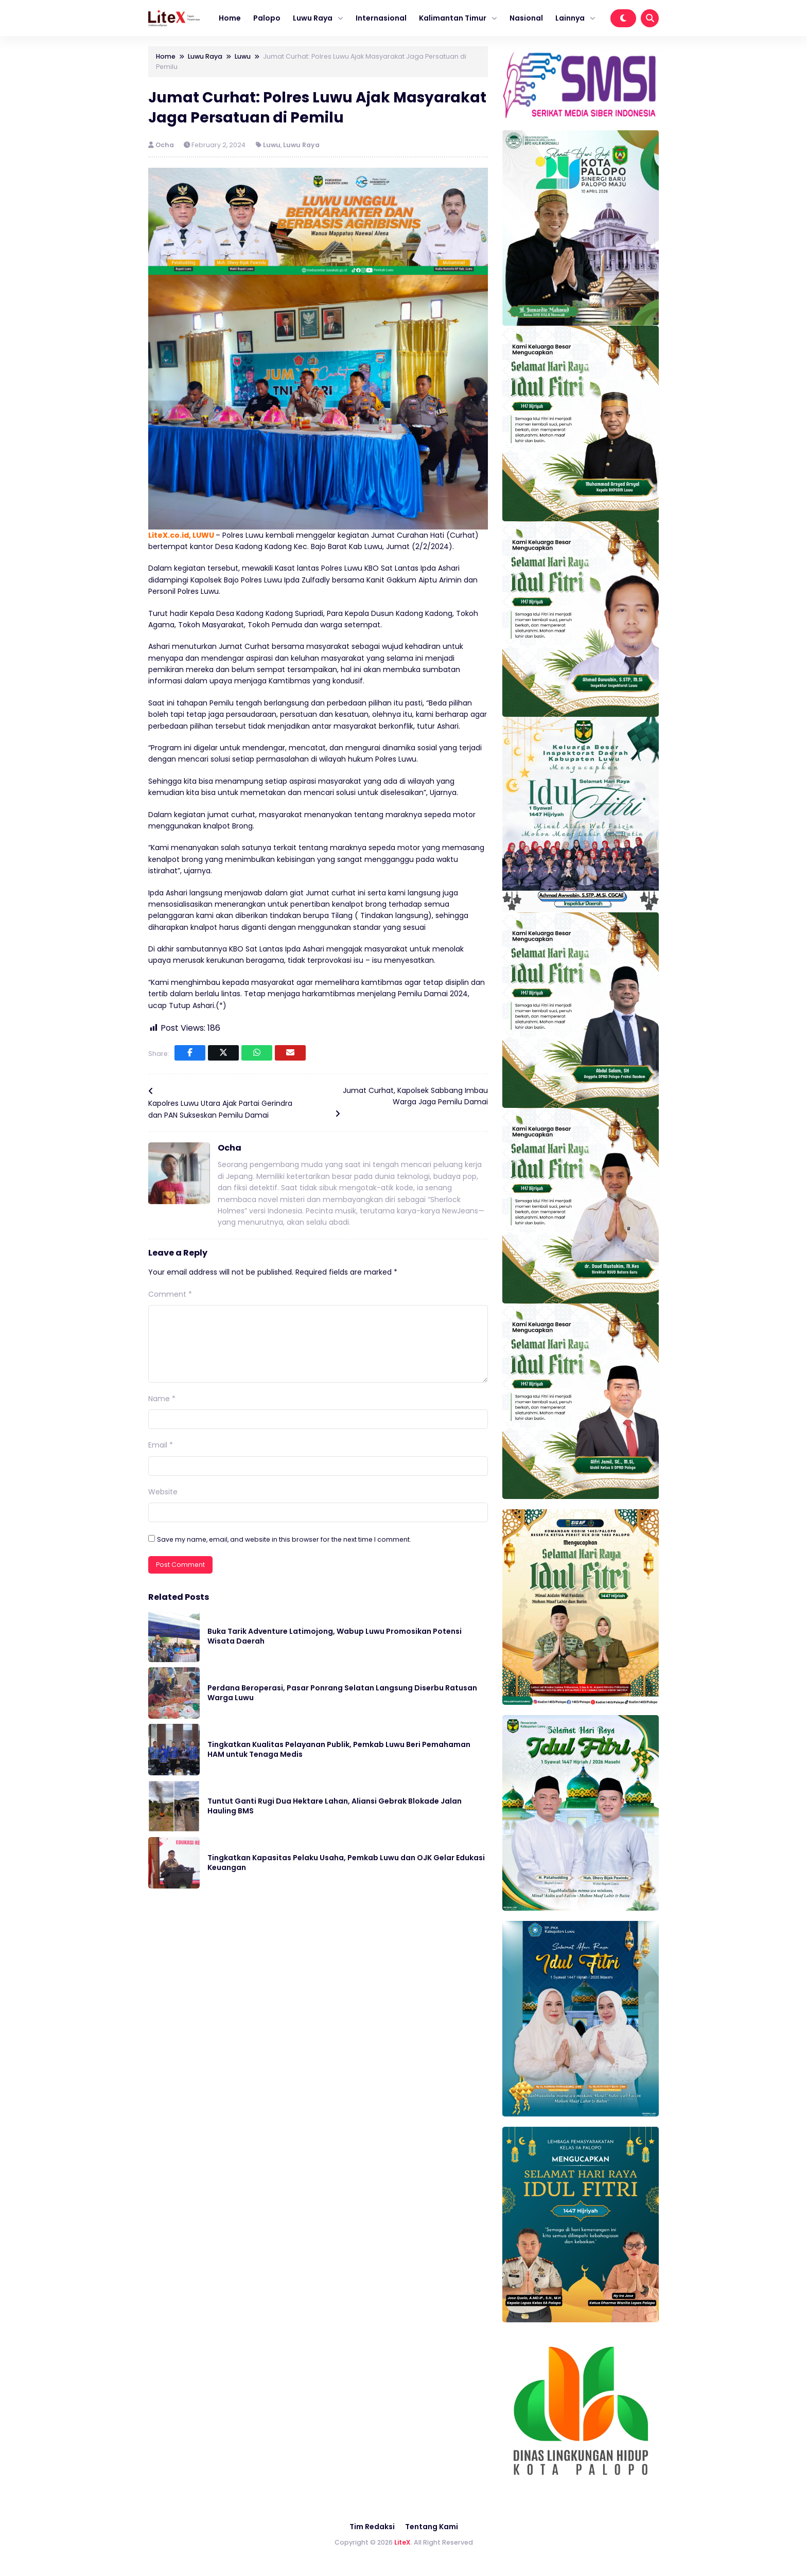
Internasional (381, 18)
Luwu (271, 144)
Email (160, 1445)
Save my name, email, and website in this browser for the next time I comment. (284, 1539)
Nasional (526, 18)
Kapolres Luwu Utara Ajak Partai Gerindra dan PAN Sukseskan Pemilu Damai (220, 1109)
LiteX (402, 2542)
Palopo (266, 18)
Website (163, 1492)
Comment (170, 1294)
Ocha (165, 144)
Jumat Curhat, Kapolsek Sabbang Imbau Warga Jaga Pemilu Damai (415, 1096)
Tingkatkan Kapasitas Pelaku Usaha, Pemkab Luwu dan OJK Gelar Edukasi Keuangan (346, 1862)
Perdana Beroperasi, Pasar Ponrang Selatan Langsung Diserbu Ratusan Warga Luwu (342, 1693)
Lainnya (570, 18)
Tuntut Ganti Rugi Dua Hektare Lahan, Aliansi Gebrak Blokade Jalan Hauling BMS (334, 1806)
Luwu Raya (312, 18)
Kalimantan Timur (452, 18)
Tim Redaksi (372, 2526)
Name (162, 1398)
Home (230, 18)
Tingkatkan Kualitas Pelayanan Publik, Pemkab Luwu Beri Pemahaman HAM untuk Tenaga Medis (338, 1749)
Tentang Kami (431, 2526)
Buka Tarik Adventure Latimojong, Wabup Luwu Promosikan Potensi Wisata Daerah (334, 1636)
